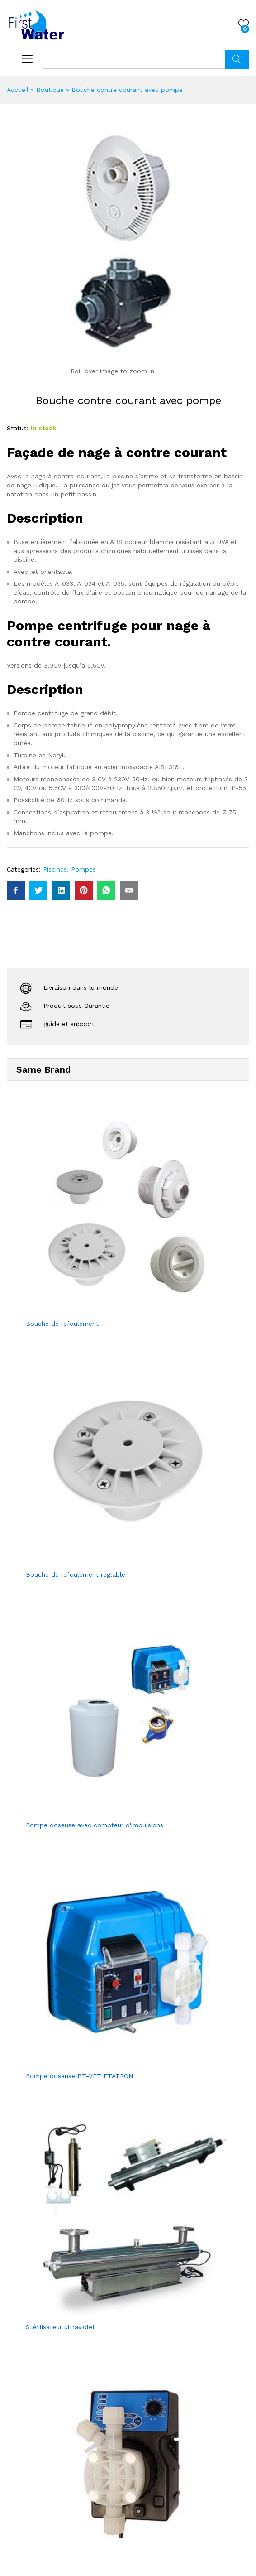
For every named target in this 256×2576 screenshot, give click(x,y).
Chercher (237, 59)
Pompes (83, 869)
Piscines (55, 869)
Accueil (17, 89)
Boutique (50, 89)
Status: (17, 428)
